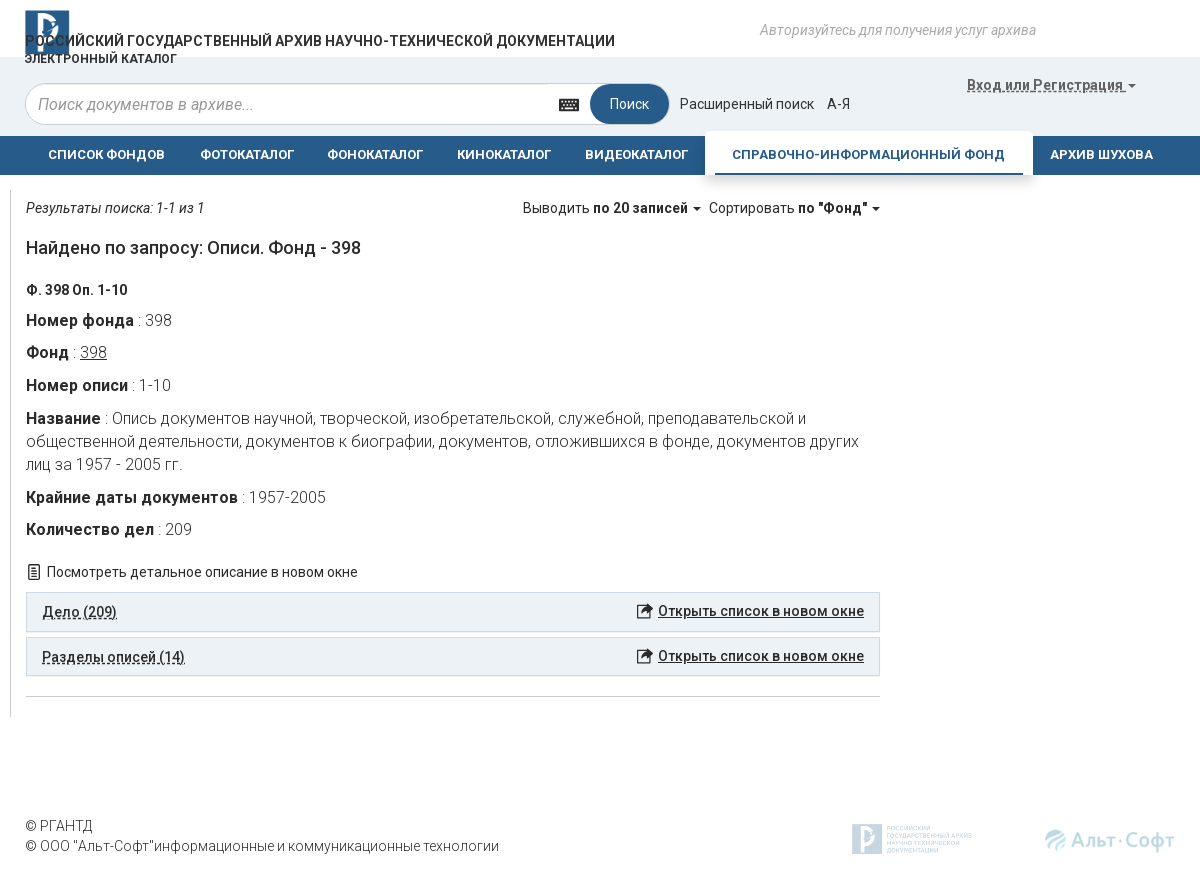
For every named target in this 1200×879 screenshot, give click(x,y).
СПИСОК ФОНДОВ (106, 154)
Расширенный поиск (747, 104)
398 (93, 352)
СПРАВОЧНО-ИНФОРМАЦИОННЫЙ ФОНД (868, 154)
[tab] (453, 612)
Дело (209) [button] (79, 612)
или (1051, 85)
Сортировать (794, 208)
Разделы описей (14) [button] (113, 657)
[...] (287, 104)
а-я (838, 104)
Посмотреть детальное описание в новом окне (202, 572)
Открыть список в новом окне (761, 611)
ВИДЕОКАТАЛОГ (636, 154)
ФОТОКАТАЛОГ (247, 154)
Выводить (613, 208)
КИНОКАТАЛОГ (504, 154)
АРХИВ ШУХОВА (1101, 154)
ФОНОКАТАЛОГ (375, 154)
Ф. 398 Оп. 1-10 (76, 290)
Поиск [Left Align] (629, 104)
